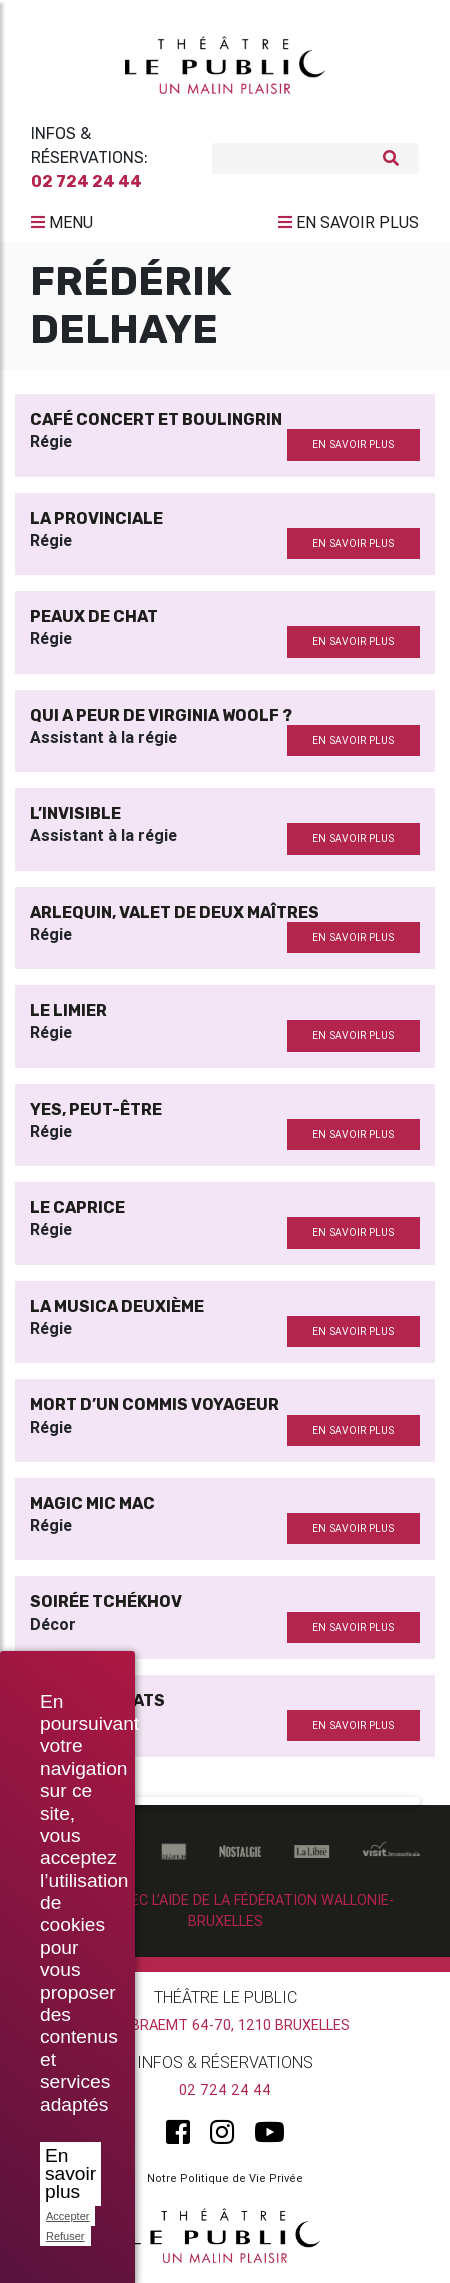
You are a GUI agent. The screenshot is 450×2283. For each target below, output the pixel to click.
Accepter (67, 2216)
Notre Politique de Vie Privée (225, 2178)
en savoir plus (353, 444)
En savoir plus (70, 2173)
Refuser (65, 2236)
